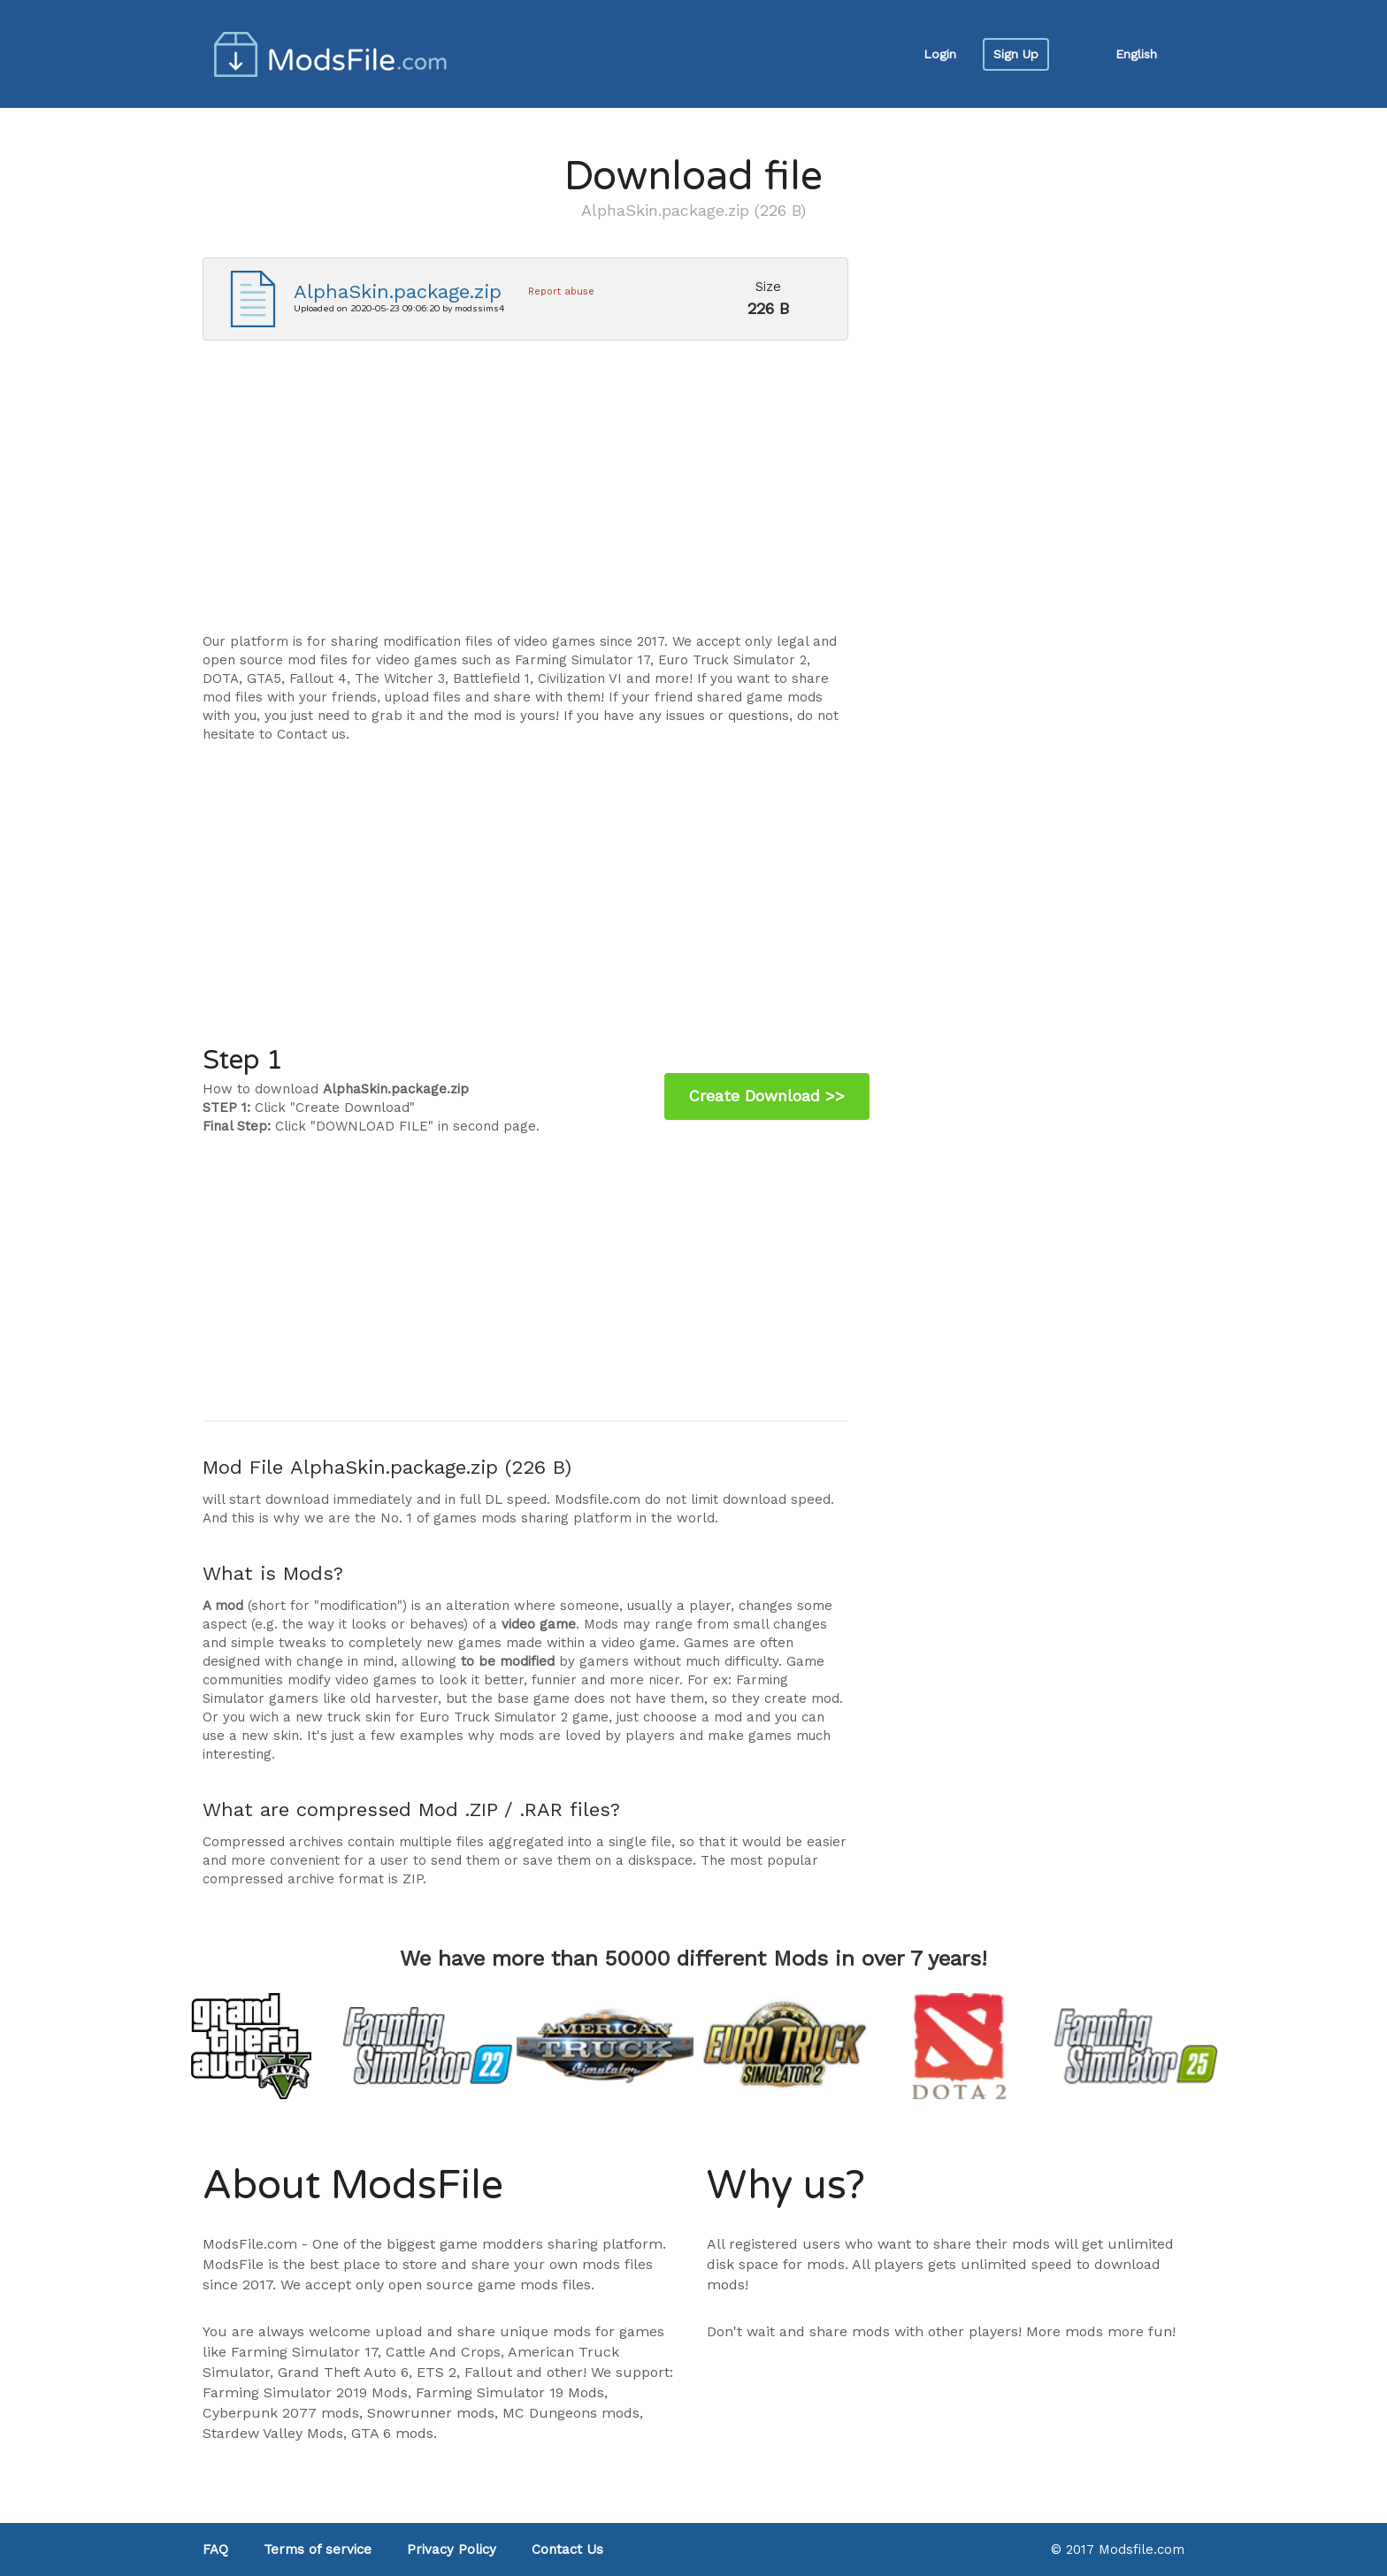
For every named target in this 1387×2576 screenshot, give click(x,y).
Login (939, 54)
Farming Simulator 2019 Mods (305, 2392)
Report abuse (561, 291)
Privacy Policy (451, 2549)
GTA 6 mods (392, 2433)
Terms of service (318, 2549)
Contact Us (567, 2549)
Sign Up (1015, 54)
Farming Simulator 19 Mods (510, 2392)
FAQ (215, 2549)
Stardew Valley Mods (273, 2433)
